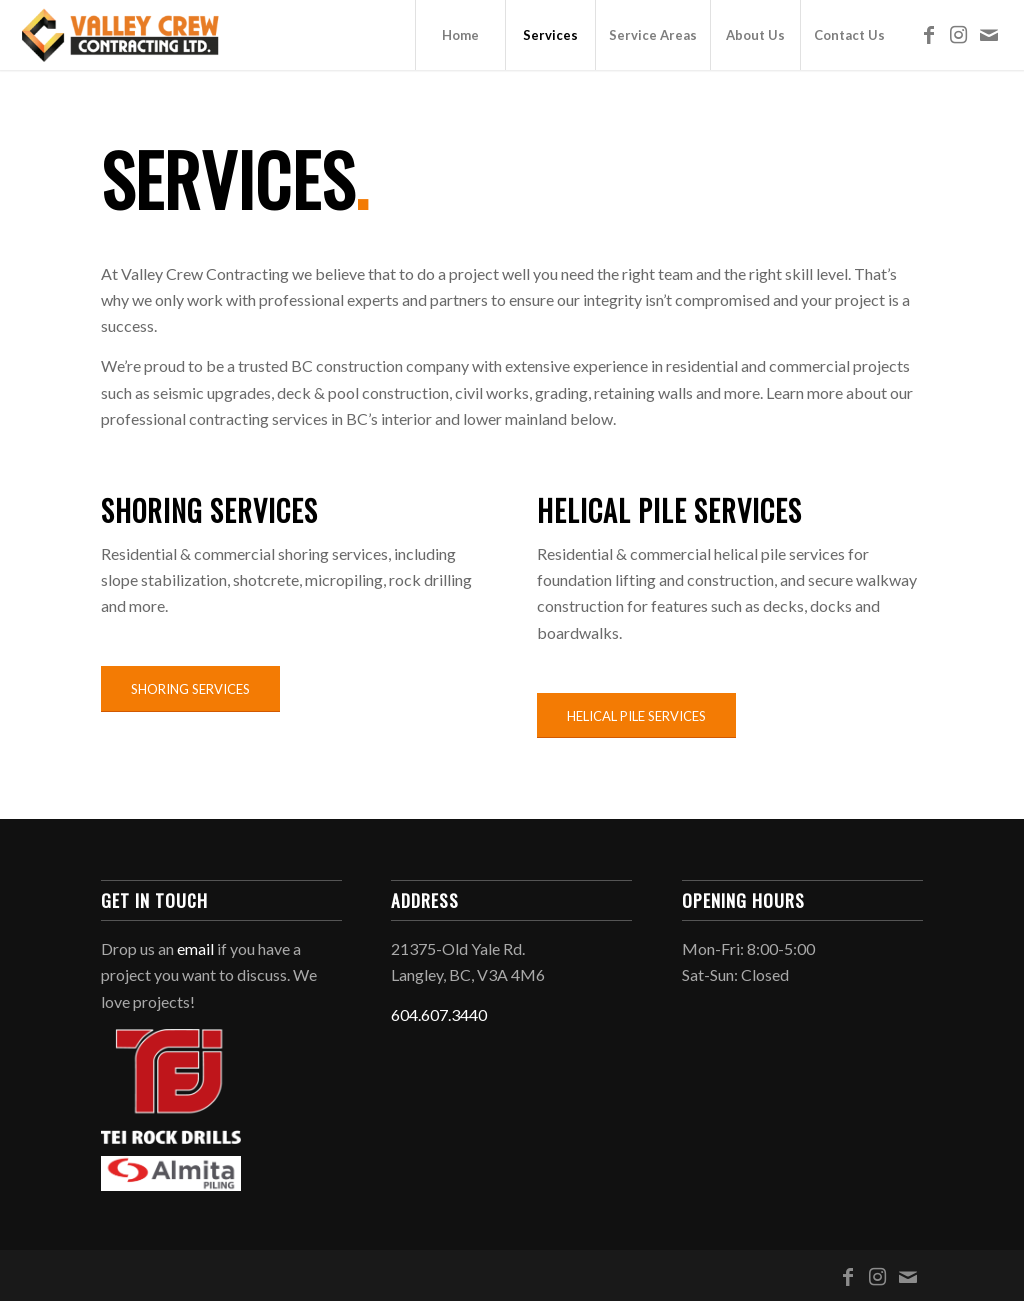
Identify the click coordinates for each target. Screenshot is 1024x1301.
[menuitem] (460, 35)
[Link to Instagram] (959, 34)
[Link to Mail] (989, 34)
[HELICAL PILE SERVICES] (636, 716)
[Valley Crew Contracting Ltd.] (121, 35)
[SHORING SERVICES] (190, 689)
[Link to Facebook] (929, 34)
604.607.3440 (439, 1014)
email (195, 948)
